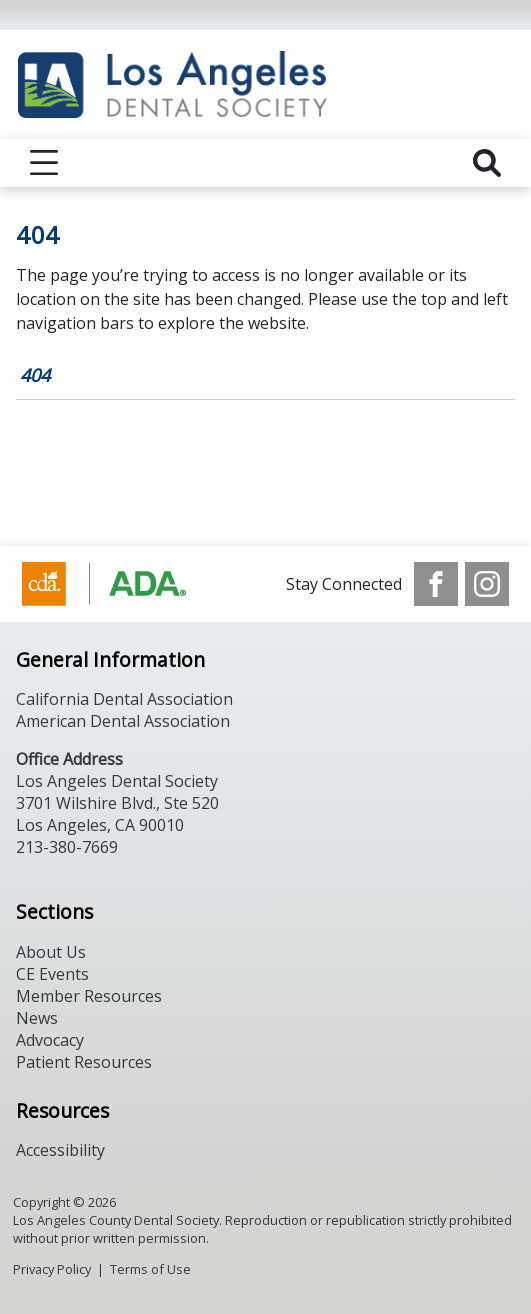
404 (35, 375)
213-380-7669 (67, 847)
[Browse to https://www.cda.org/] (123, 584)
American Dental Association (123, 721)
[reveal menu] (44, 163)
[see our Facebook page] (436, 584)
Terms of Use (150, 1269)
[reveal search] (487, 163)
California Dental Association (124, 699)
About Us (51, 952)
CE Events (52, 974)
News (37, 1018)
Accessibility (60, 1150)
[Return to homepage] (265, 84)
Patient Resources (84, 1062)
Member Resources (89, 996)
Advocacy (50, 1040)
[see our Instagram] (487, 584)
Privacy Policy (52, 1269)
